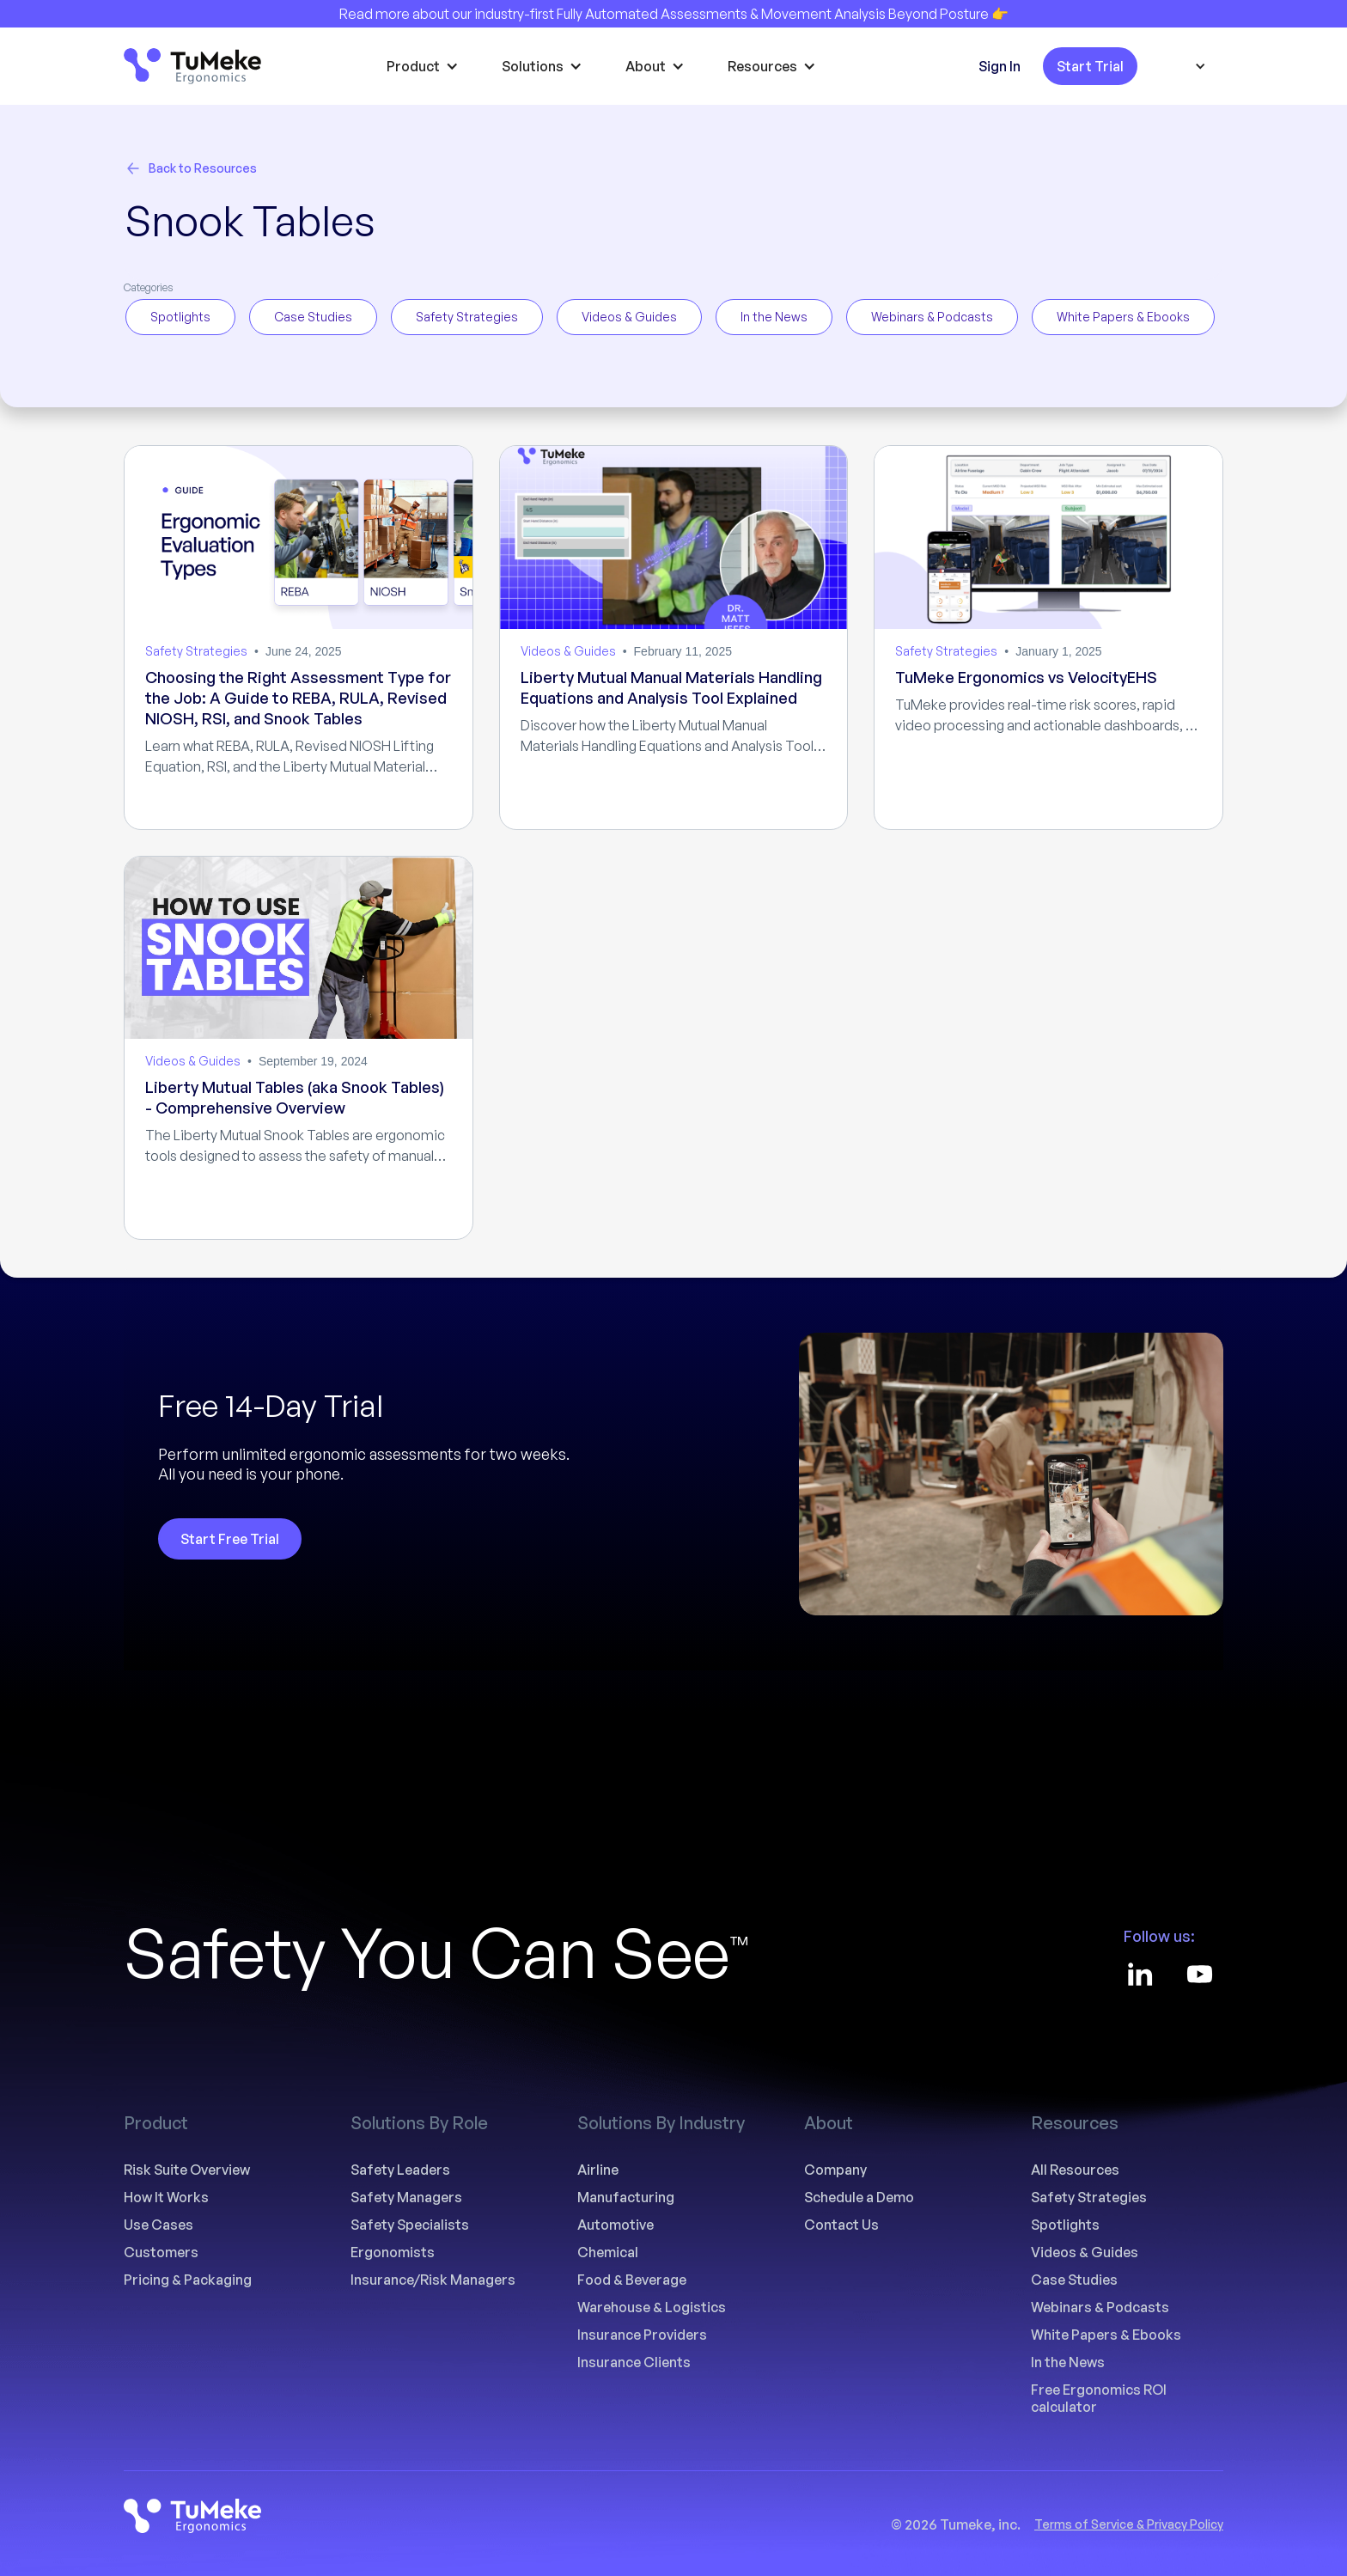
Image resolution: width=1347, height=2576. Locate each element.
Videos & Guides (1084, 2252)
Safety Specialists (409, 2224)
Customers (161, 2252)
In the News (1068, 2362)
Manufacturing (625, 2197)
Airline (598, 2169)
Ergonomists (392, 2252)
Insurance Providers (642, 2334)
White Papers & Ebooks (1106, 2334)
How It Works (166, 2197)
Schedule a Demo (859, 2197)
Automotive (615, 2224)
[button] (427, 66)
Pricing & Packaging (188, 2279)
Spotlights (1065, 2224)
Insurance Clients (634, 2362)
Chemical (607, 2252)
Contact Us (841, 2224)
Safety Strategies (1089, 2197)
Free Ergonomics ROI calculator (1099, 2398)
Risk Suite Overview (187, 2169)
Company (835, 2169)
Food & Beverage (631, 2279)
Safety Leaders (400, 2169)
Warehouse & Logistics (651, 2307)
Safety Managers (406, 2197)
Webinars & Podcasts (1100, 2307)
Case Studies (1074, 2279)
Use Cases (158, 2224)
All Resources (1075, 2169)
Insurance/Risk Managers (432, 2279)
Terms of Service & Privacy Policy (1128, 2524)
